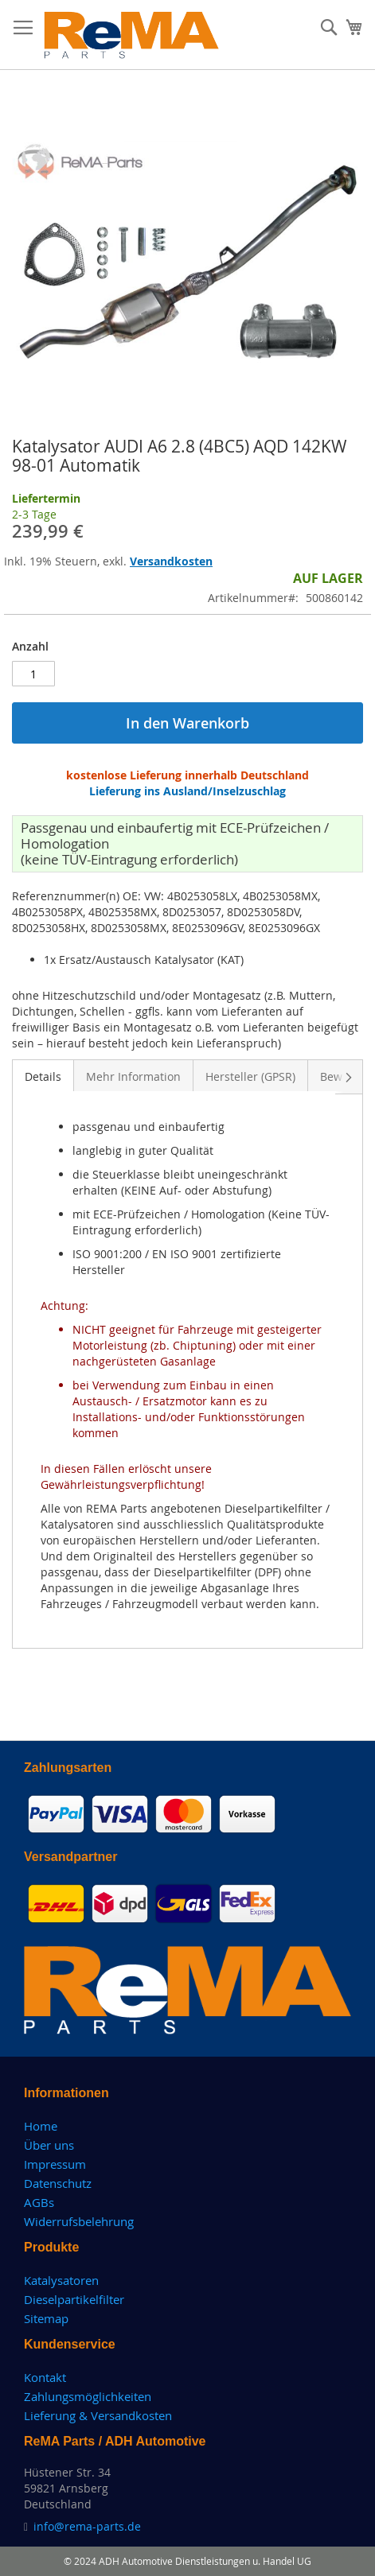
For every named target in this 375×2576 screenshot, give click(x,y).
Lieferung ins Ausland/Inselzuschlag (187, 790)
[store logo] (132, 35)
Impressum (55, 2164)
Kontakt (45, 2377)
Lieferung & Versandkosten (98, 2415)
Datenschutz (58, 2183)
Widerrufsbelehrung (79, 2221)
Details (43, 1076)
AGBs (39, 2202)
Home (40, 2126)
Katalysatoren (61, 2280)
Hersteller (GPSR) (250, 1076)
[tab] (43, 1075)
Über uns (49, 2145)
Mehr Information (133, 1076)
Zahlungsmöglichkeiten (87, 2396)
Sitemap (46, 2318)
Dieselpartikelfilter (74, 2299)
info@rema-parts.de (87, 2526)
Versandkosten (171, 561)
